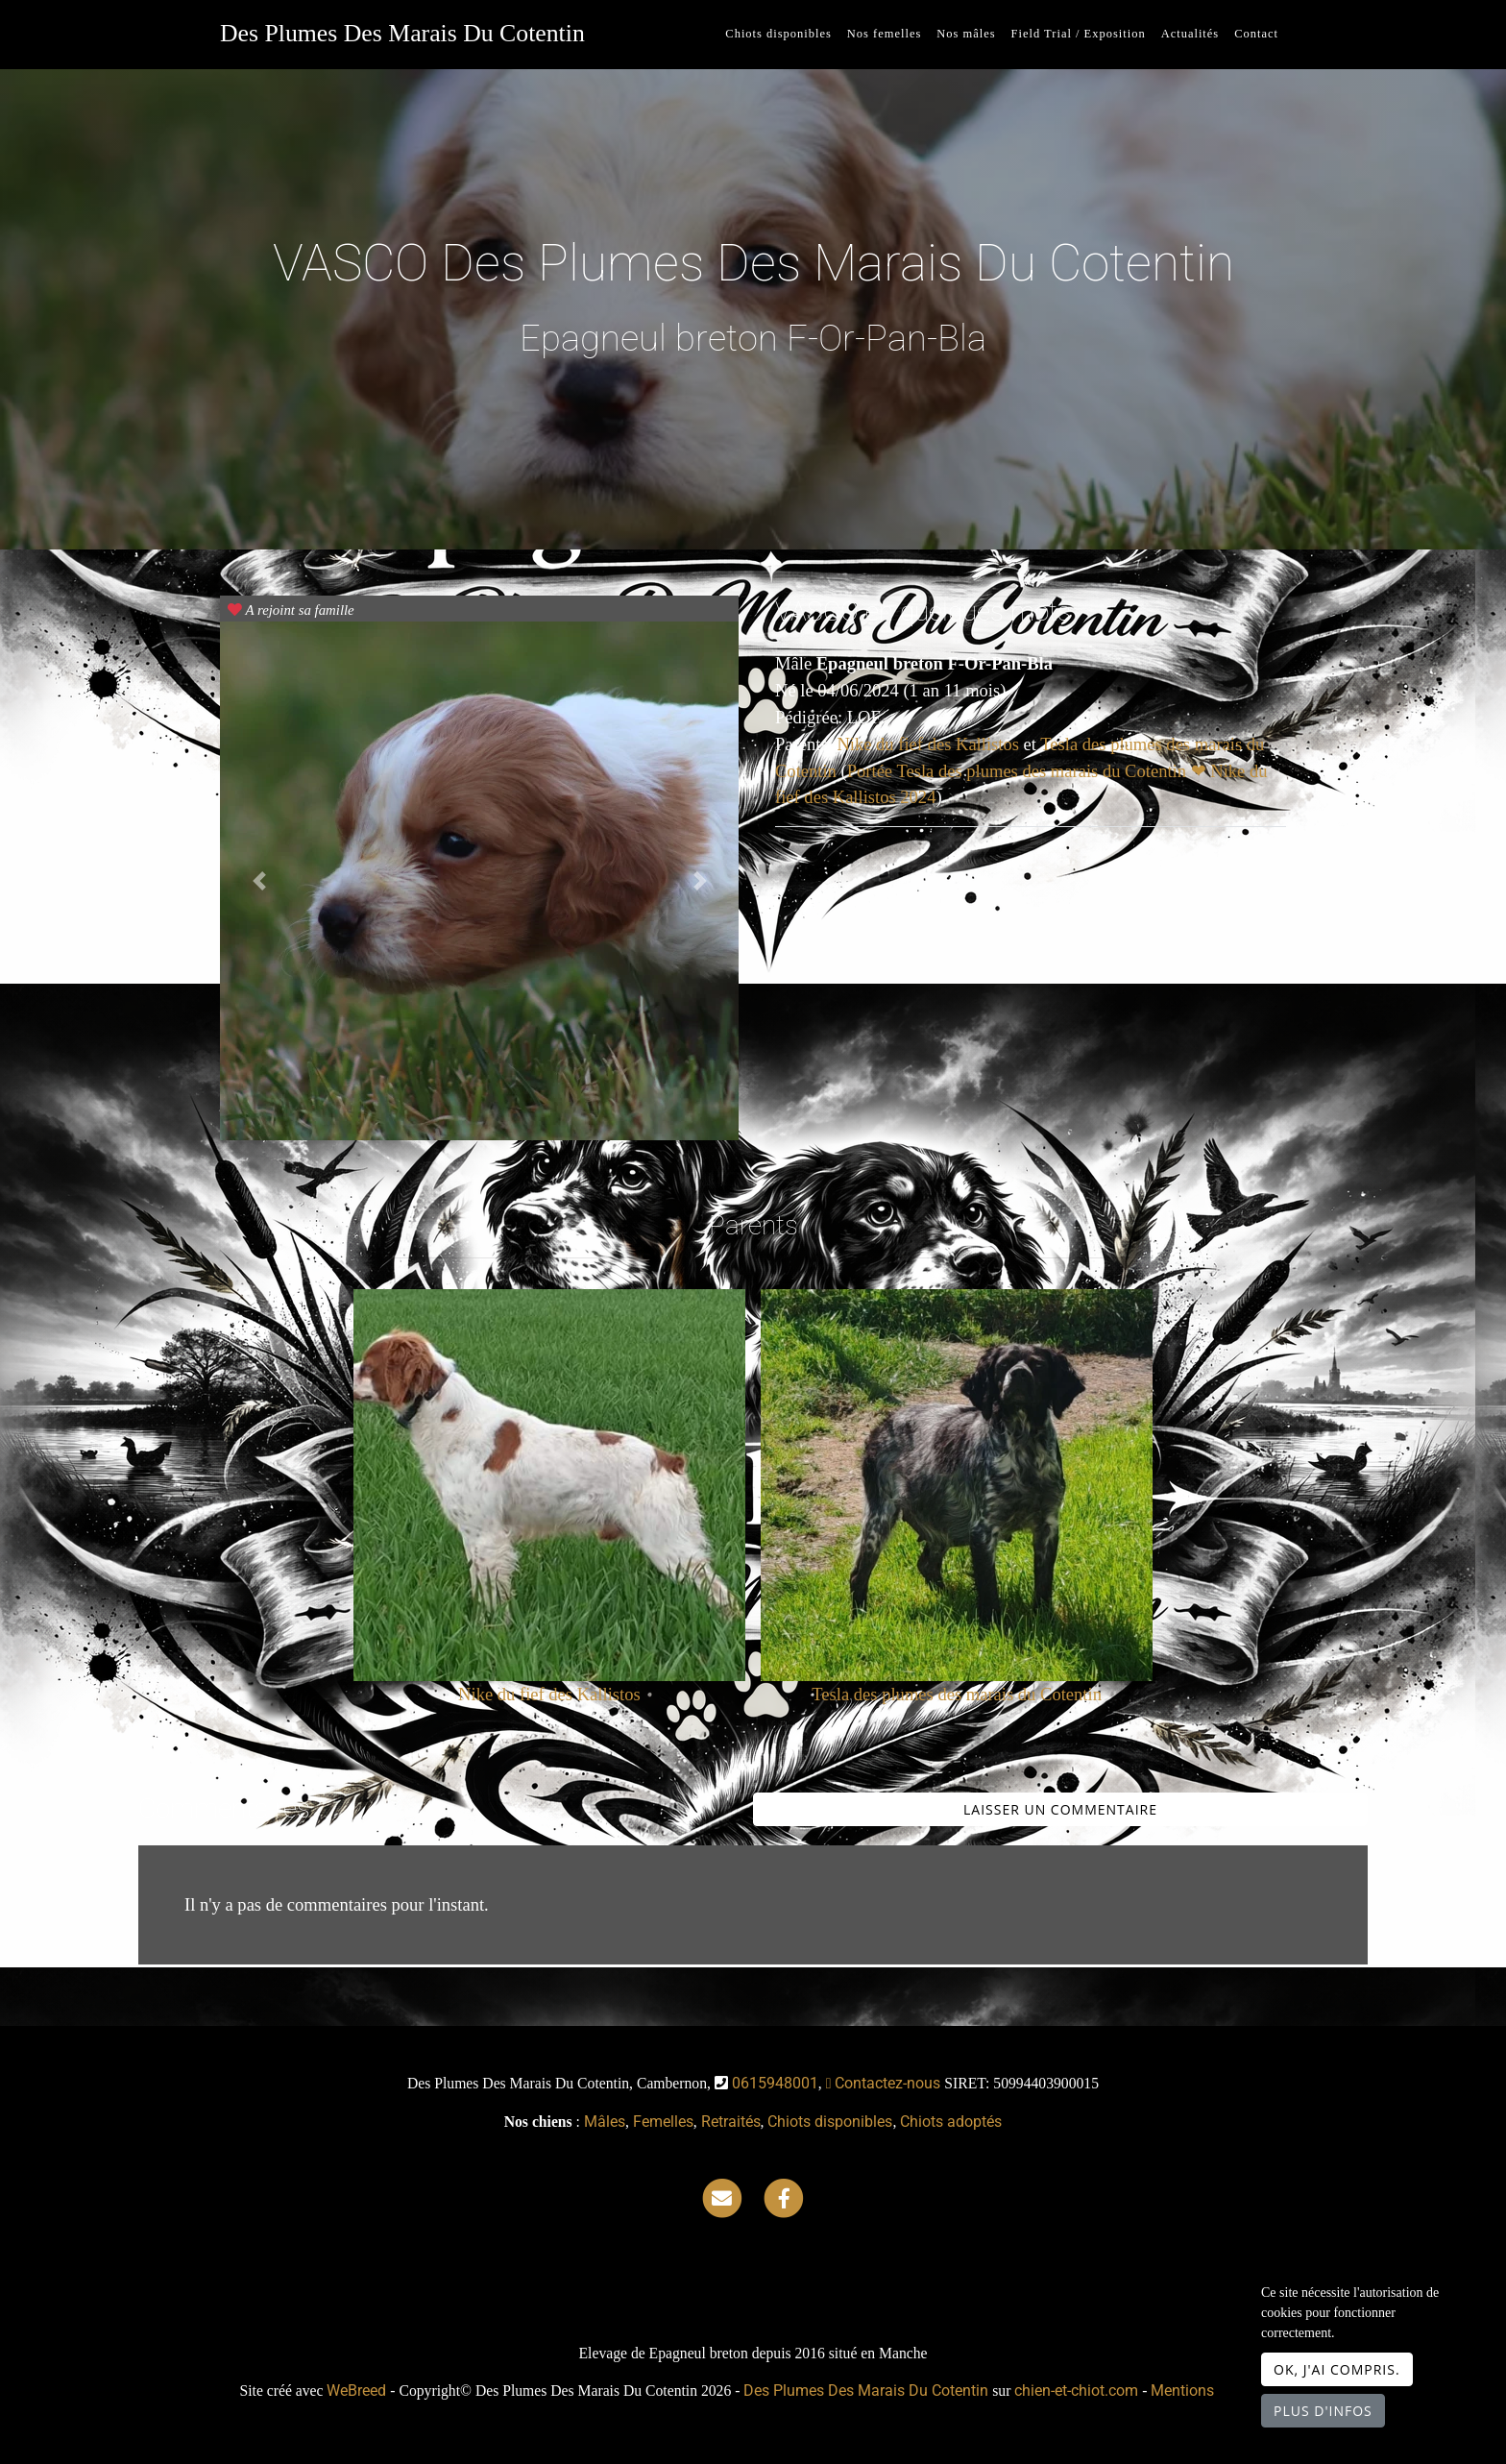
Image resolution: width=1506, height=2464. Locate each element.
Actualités (1190, 33)
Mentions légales (1208, 2390)
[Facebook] (784, 2197)
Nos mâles (965, 33)
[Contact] (722, 2197)
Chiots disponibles (778, 33)
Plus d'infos (1323, 2411)
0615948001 (775, 2083)
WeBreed (356, 2390)
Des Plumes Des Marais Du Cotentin (402, 33)
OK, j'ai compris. (1337, 2369)
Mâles (604, 2121)
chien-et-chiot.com (1078, 2390)
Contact (1256, 33)
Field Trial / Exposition (1078, 33)
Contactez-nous (883, 2083)
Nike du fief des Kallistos (930, 744)
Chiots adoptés (951, 2121)
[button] (259, 881)
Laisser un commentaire (1060, 1809)
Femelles (663, 2121)
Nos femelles (884, 33)
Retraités (731, 2121)
